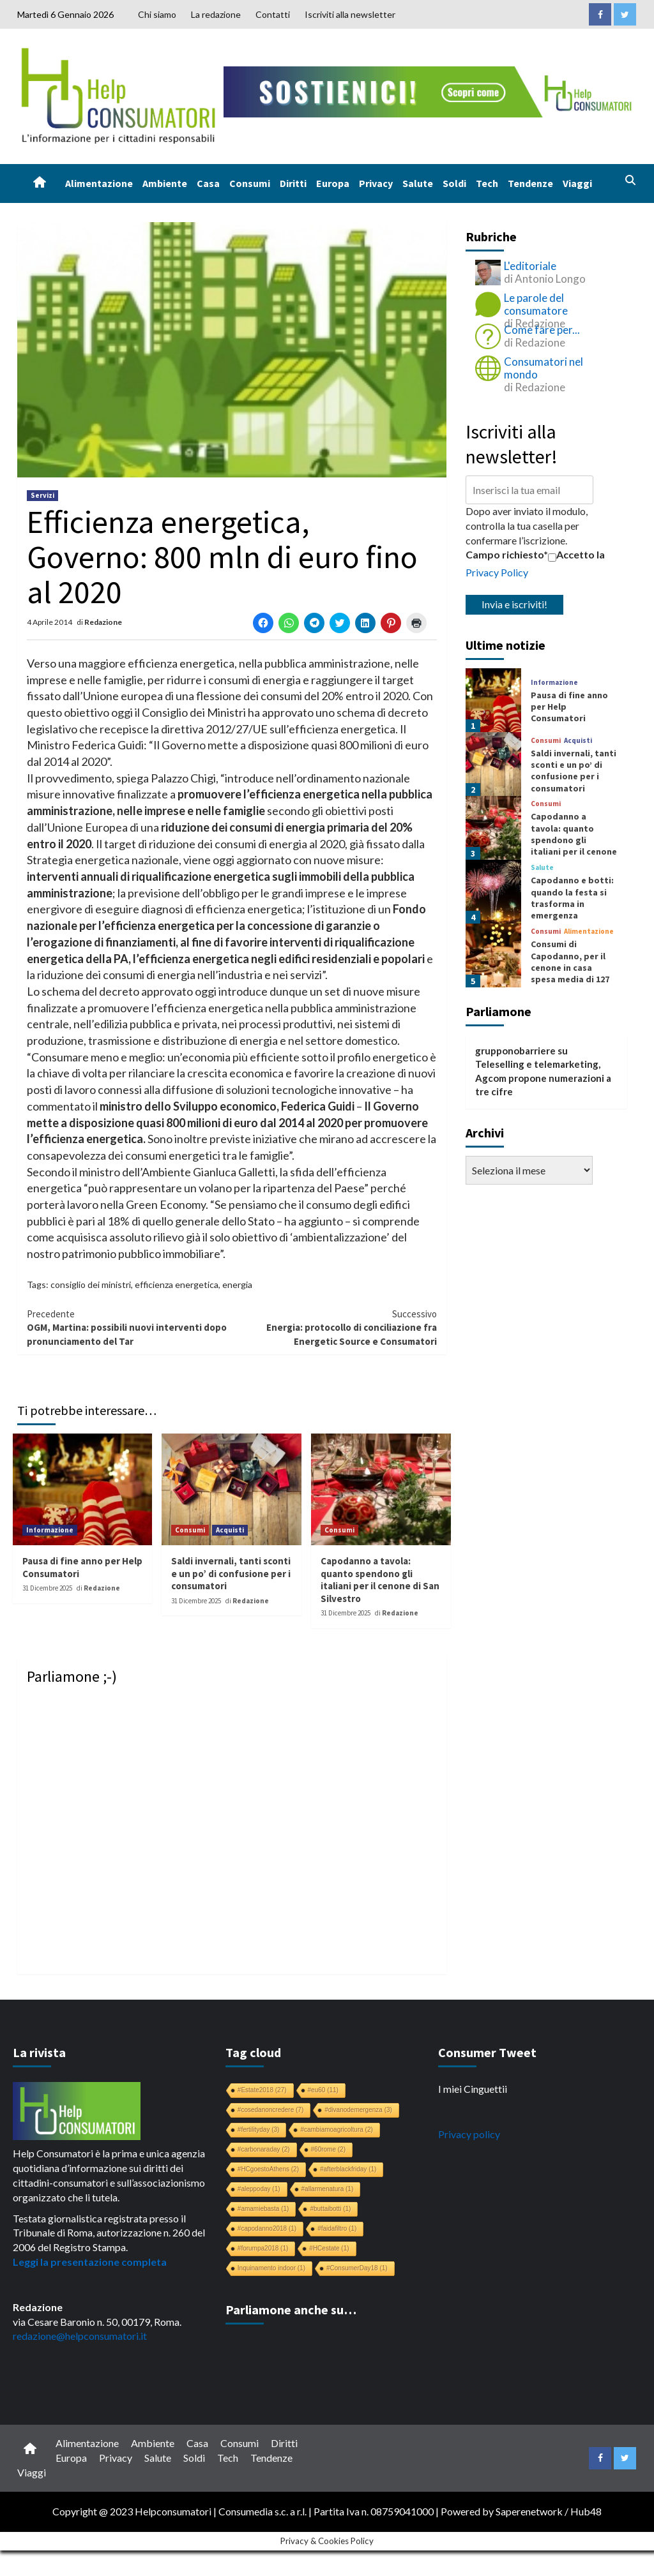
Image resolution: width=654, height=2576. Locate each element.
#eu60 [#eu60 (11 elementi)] (323, 2089)
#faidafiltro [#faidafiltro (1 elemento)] (336, 2228)
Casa (208, 183)
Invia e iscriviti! (514, 604)
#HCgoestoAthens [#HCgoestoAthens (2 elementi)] (268, 2169)
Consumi (249, 183)
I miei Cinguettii (472, 2089)
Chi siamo (157, 14)
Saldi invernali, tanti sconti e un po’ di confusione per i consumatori (231, 1573)
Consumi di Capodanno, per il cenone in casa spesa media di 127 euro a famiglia (570, 967)
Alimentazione (99, 183)
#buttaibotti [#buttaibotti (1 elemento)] (330, 2208)
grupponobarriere (515, 1050)
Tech (487, 183)
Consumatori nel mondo (543, 368)
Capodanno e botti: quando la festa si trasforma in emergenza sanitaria (572, 903)
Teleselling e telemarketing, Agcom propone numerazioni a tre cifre (543, 1077)
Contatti (272, 14)
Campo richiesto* (507, 554)
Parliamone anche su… (290, 2310)
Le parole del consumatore (536, 304)
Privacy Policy (497, 572)
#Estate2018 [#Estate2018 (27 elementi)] (262, 2089)
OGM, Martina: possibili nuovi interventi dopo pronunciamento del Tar (129, 1327)
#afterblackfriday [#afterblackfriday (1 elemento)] (348, 2169)
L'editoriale (530, 266)
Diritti (293, 183)
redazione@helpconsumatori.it (80, 2336)
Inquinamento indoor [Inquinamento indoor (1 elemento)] (271, 2268)
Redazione (103, 622)
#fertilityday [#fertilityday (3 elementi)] (259, 2129)
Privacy (376, 183)
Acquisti (230, 1529)
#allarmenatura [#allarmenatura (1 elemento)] (327, 2188)
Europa (332, 183)
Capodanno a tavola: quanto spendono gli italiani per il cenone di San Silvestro (380, 1580)
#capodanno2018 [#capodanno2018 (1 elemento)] (267, 2228)
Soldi (454, 183)
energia (237, 1284)
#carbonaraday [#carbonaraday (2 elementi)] (264, 2149)
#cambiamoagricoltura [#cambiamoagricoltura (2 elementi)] (336, 2129)
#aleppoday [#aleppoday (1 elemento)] (259, 2188)
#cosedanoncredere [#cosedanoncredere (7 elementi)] (270, 2109)
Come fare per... (542, 329)
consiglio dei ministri (90, 1284)
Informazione (49, 1529)
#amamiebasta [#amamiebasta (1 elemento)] (263, 2208)
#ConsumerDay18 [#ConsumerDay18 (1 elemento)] (357, 2268)
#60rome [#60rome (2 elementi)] (328, 2149)
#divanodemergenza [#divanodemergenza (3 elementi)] (358, 2109)
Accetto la (576, 554)
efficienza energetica (176, 1284)
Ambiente (164, 183)
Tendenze (530, 183)
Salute (417, 183)
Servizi (42, 495)
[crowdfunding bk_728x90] (430, 90)
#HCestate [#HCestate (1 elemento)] (329, 2248)
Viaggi (577, 183)
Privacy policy (469, 2134)
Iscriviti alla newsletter (350, 14)
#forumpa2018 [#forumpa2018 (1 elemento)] (263, 2248)
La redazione (216, 14)
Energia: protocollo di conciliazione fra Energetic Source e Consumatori (334, 1327)
